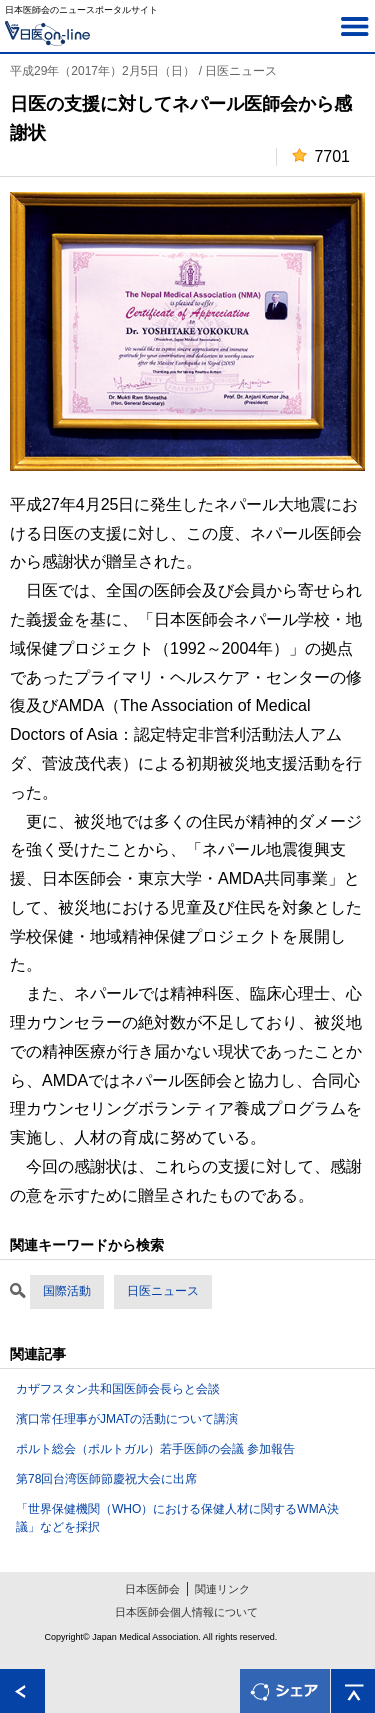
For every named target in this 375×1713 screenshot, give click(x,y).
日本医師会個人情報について (186, 1612)
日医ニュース (163, 1291)
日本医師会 (152, 1589)
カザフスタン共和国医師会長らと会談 (118, 1389)
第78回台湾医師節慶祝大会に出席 (106, 1479)
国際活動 (67, 1291)
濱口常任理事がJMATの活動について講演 (127, 1419)
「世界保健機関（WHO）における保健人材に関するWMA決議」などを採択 (177, 1518)
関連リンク (222, 1589)
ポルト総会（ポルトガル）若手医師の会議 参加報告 (155, 1449)
